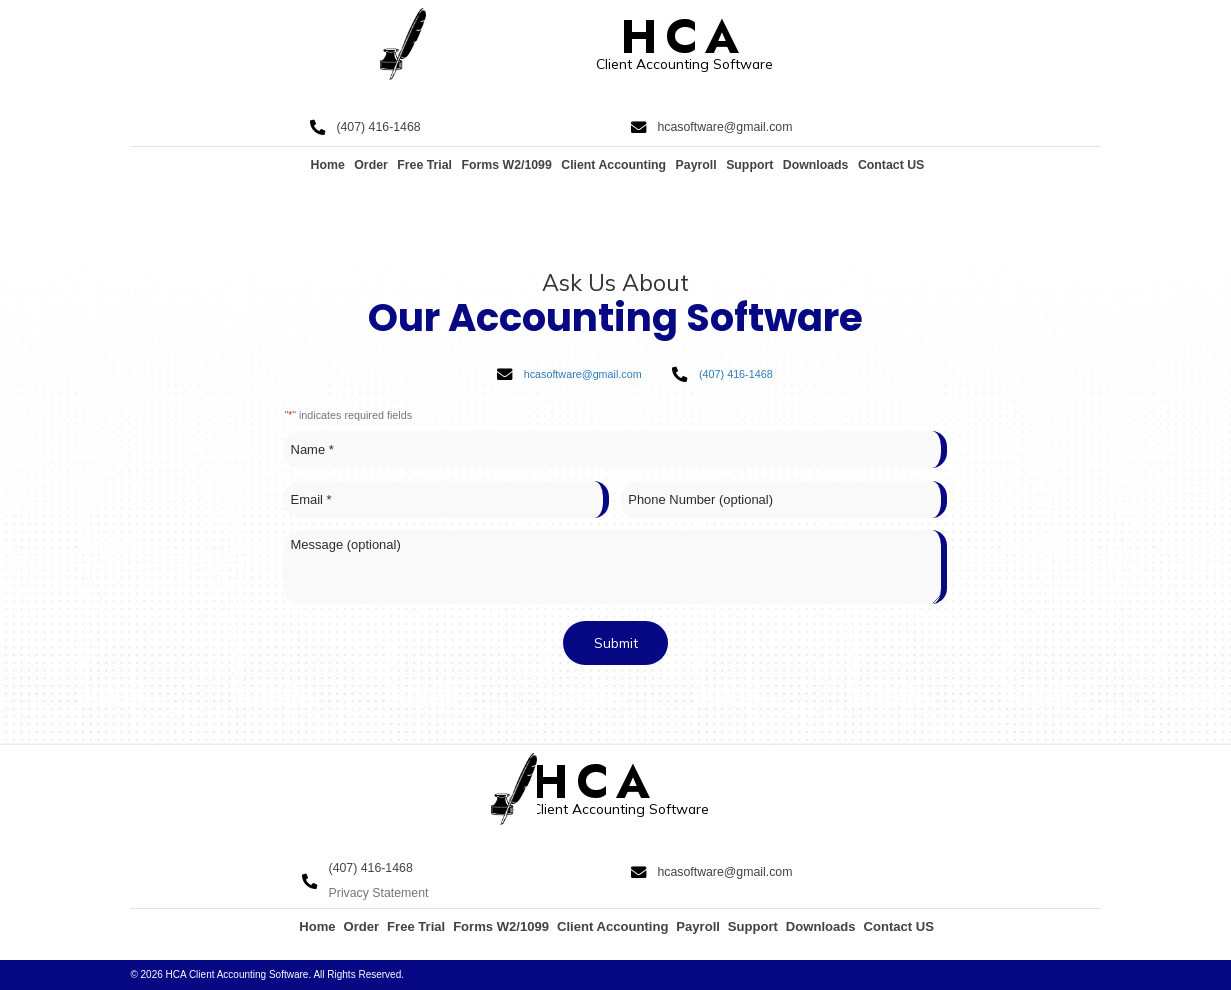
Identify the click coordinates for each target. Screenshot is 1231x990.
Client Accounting (613, 165)
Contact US (891, 165)
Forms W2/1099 (506, 165)
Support (749, 165)
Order (371, 165)
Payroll (696, 165)
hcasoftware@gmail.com (724, 127)
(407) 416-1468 (378, 127)
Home (328, 165)
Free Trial (424, 165)
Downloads (816, 165)
